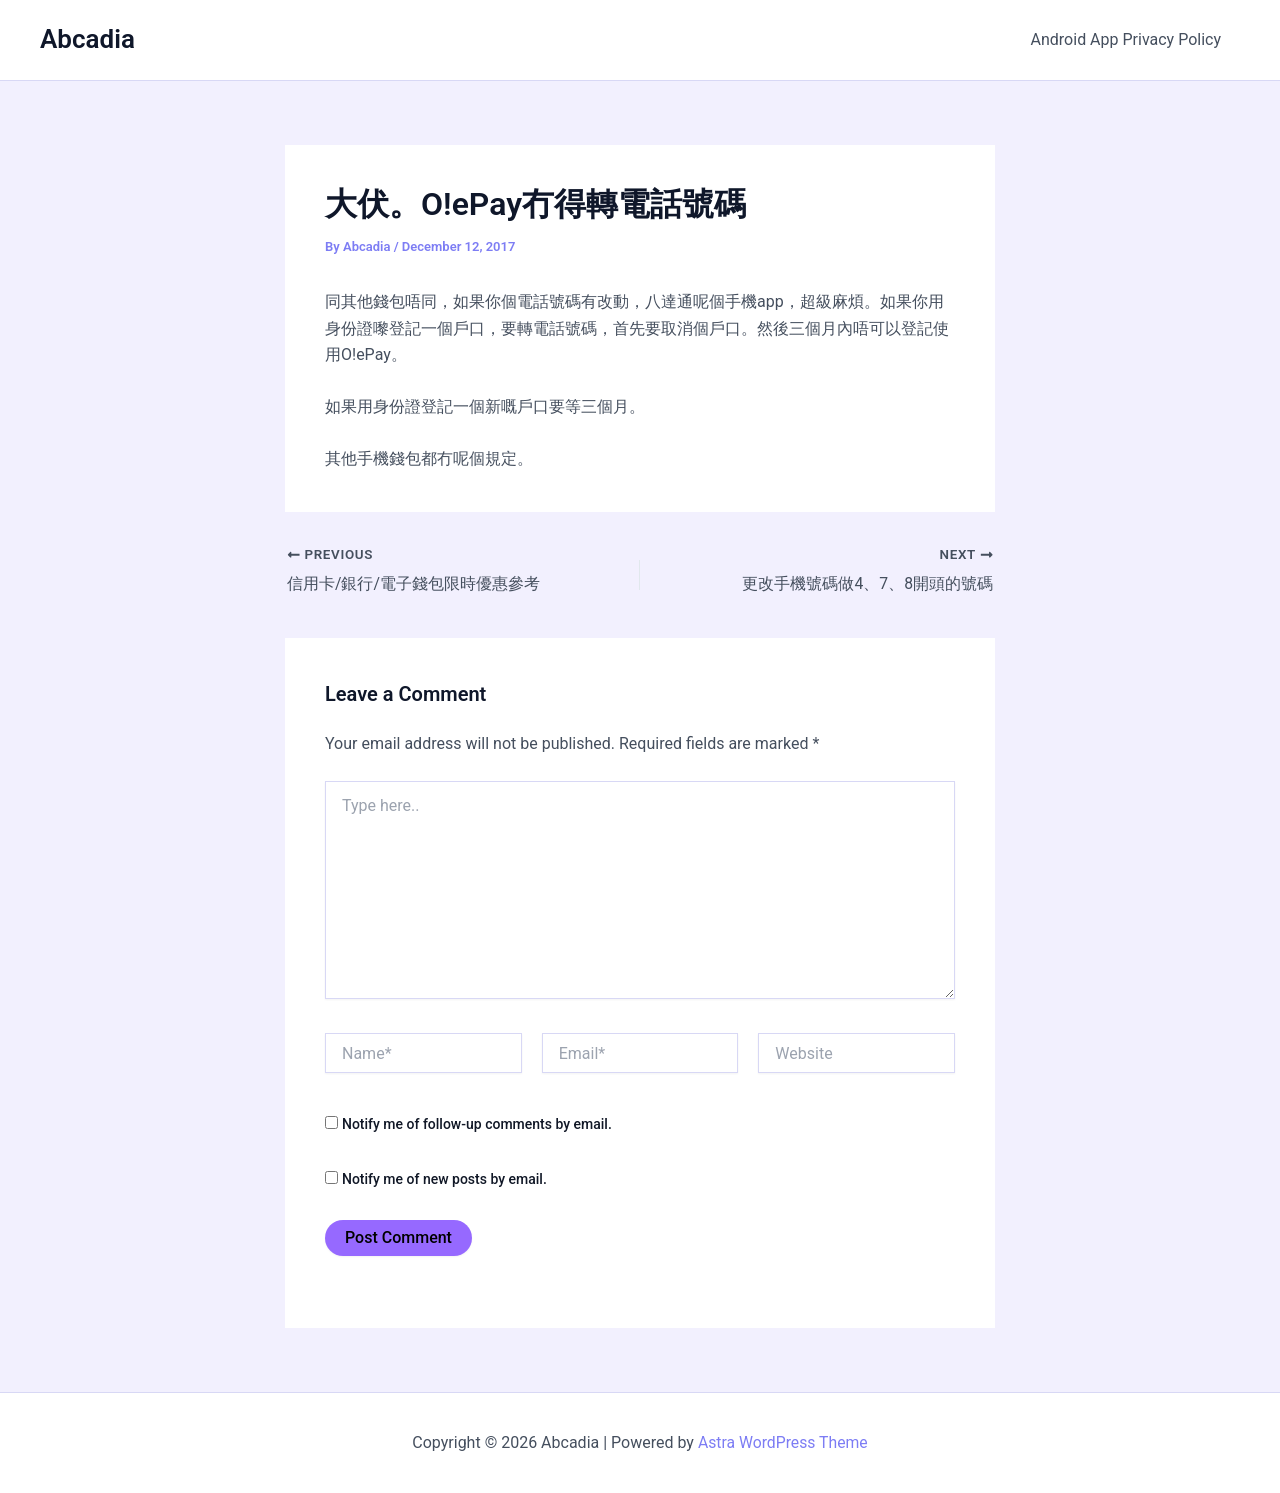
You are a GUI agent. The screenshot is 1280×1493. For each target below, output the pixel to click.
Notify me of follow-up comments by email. (477, 1124)
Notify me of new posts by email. (444, 1179)
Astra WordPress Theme (783, 1442)
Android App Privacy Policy (1129, 39)
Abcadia (87, 39)
